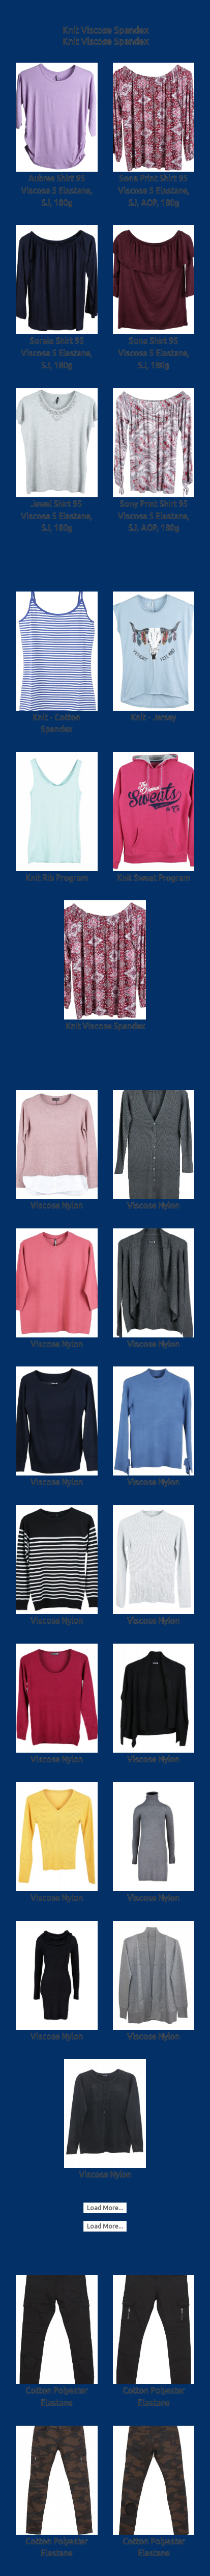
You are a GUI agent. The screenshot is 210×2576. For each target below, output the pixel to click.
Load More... (105, 2208)
